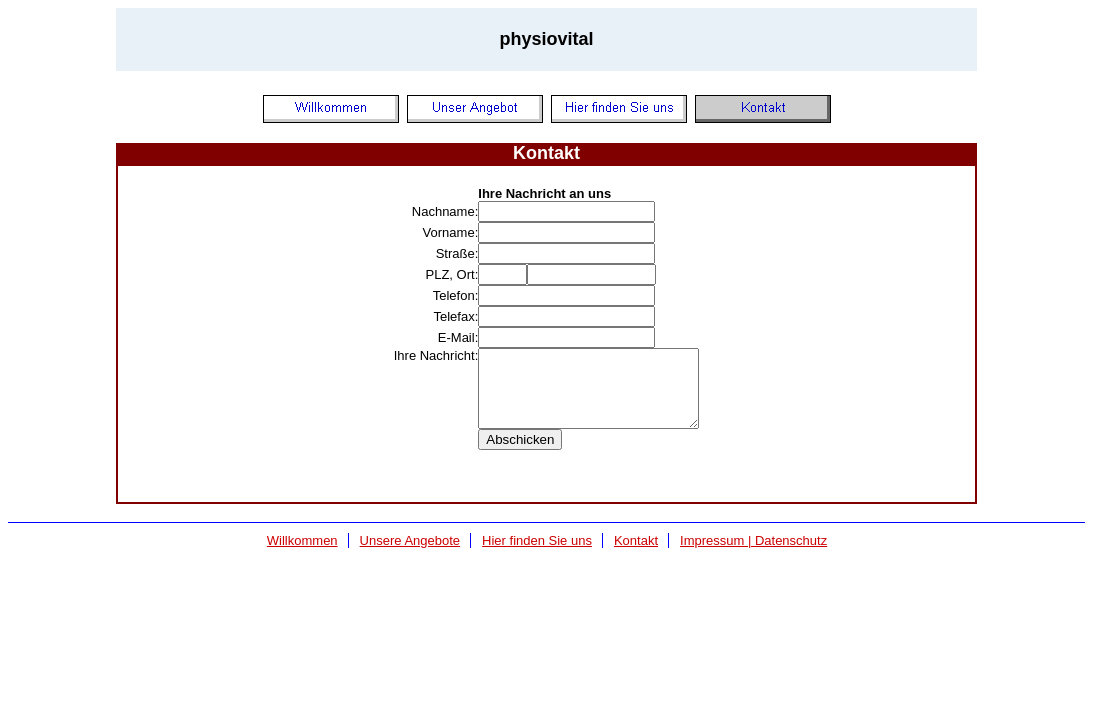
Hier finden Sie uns (537, 555)
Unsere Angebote (410, 555)
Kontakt (636, 555)
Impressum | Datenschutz (753, 555)
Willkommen (302, 555)
